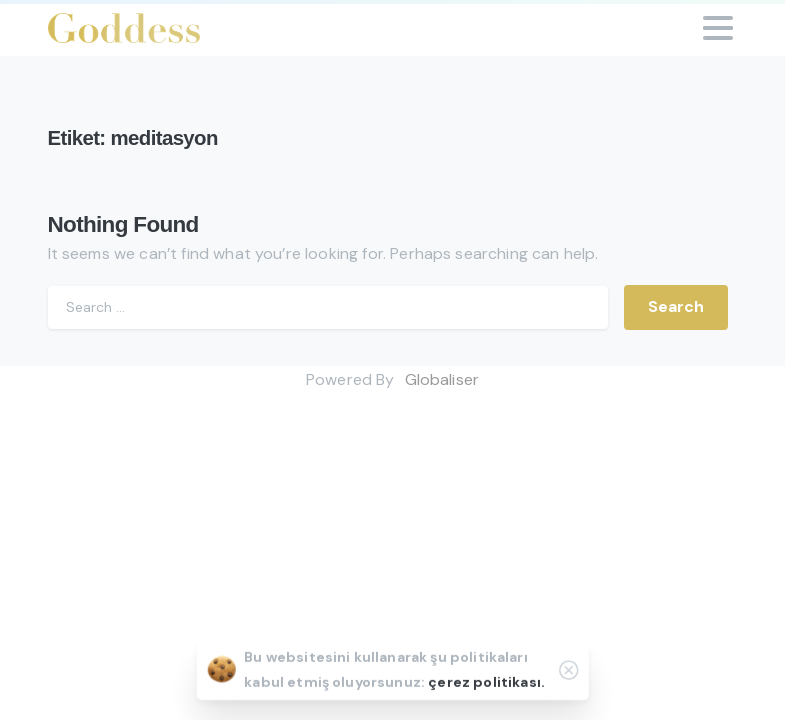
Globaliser (442, 379)
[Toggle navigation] (718, 28)
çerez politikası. (486, 683)
